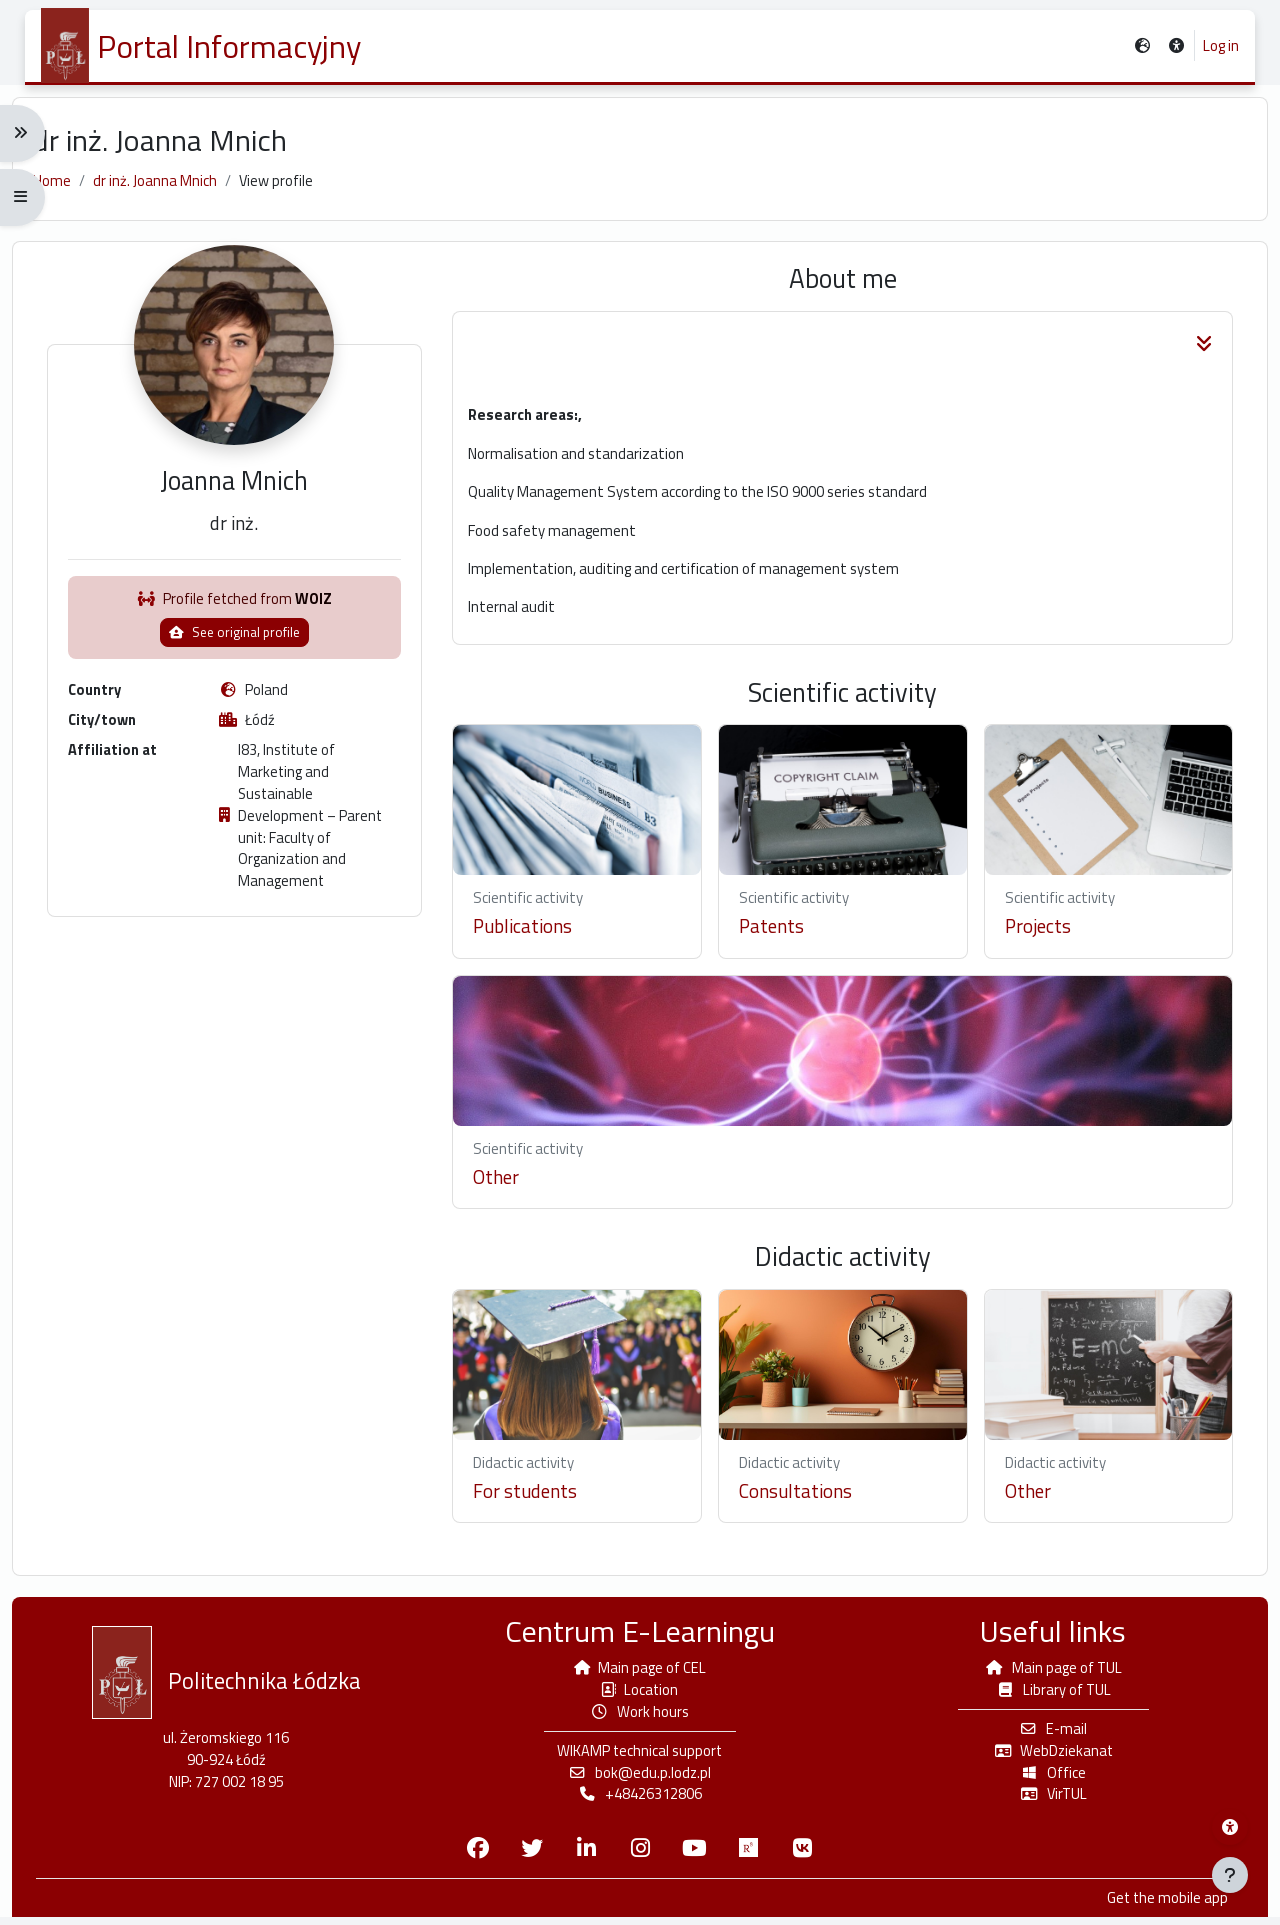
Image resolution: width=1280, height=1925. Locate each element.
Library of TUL (1045, 1693)
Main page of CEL (639, 1671)
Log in (1221, 46)
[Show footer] (1230, 1875)
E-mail (1044, 1733)
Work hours (640, 1716)
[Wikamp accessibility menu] (1230, 1827)
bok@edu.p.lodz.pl (640, 1778)
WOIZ (322, 626)
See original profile (243, 660)
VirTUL (1044, 1800)
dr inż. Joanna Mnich (168, 188)
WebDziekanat (1045, 1755)
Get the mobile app (1153, 1906)
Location (640, 1693)
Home (65, 188)
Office (1045, 1778)
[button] (1176, 46)
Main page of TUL (1045, 1671)
